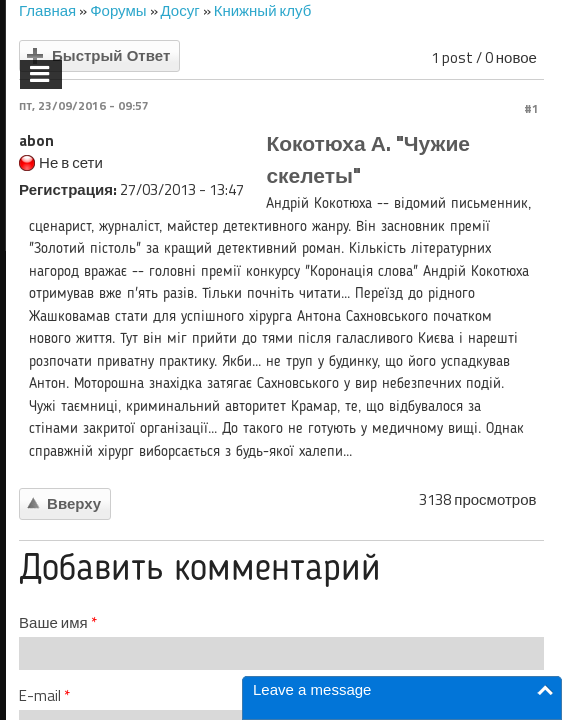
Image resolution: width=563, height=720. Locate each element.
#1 (531, 108)
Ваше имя (58, 623)
